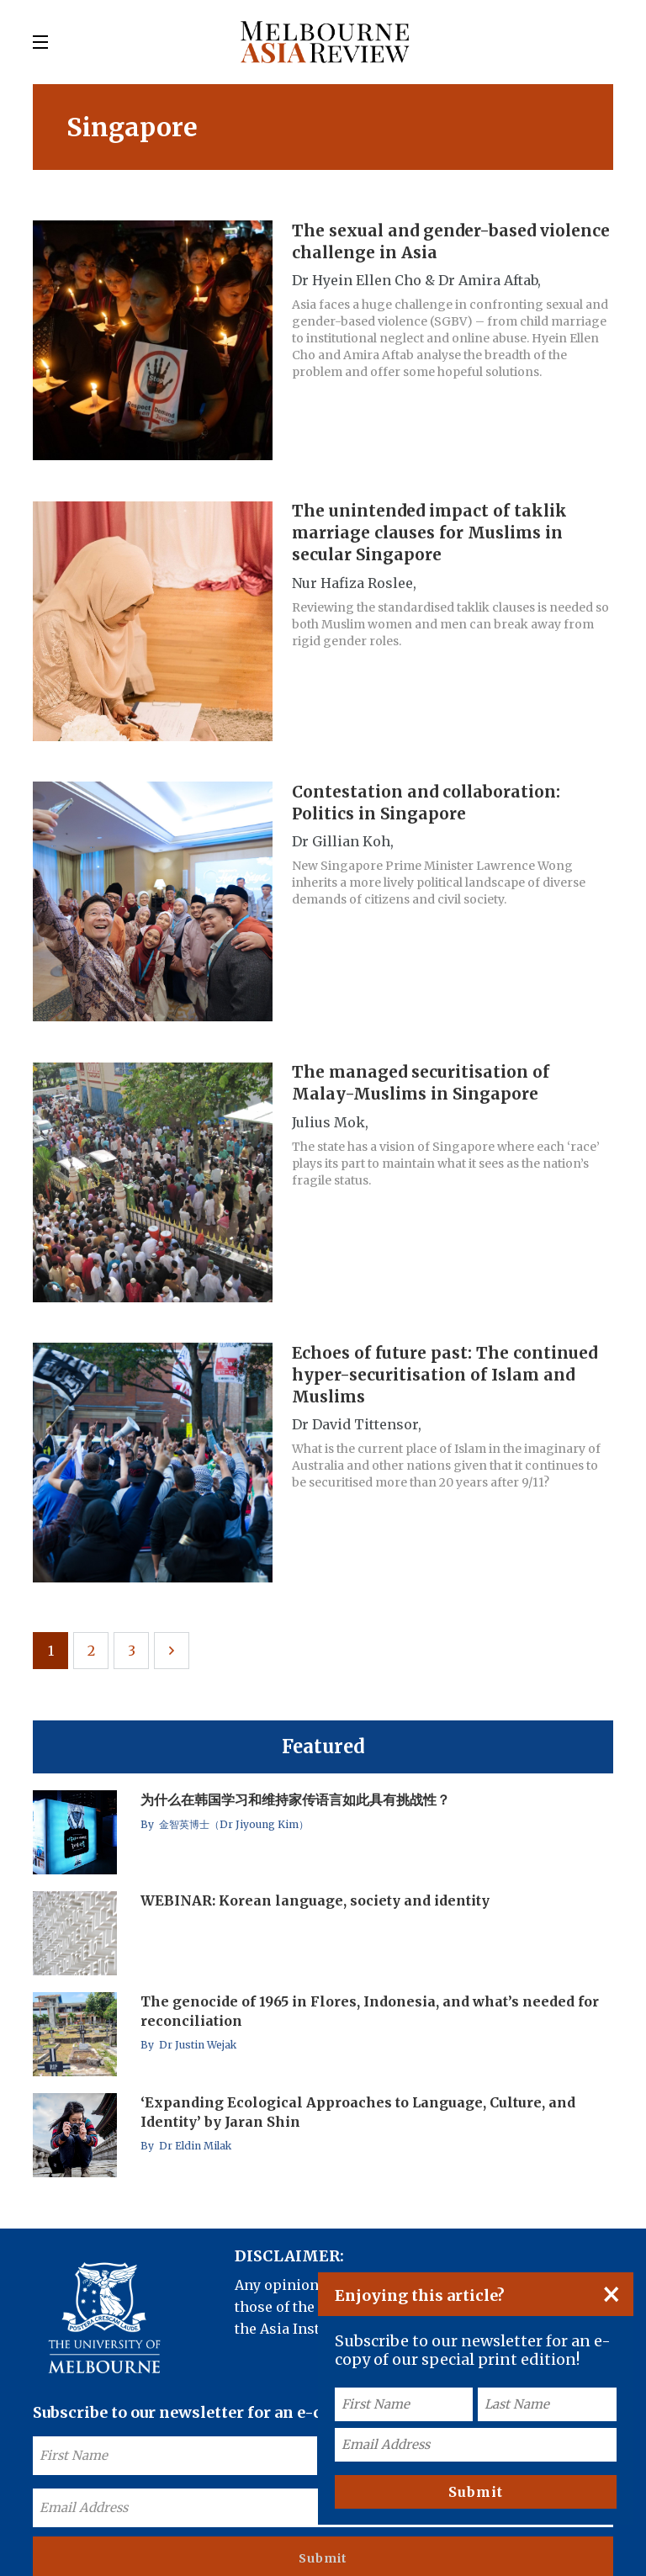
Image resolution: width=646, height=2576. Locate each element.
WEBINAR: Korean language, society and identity (316, 1872)
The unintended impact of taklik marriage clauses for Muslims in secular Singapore (435, 527)
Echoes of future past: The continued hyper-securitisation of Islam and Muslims (450, 1353)
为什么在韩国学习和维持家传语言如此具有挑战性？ (297, 1771)
